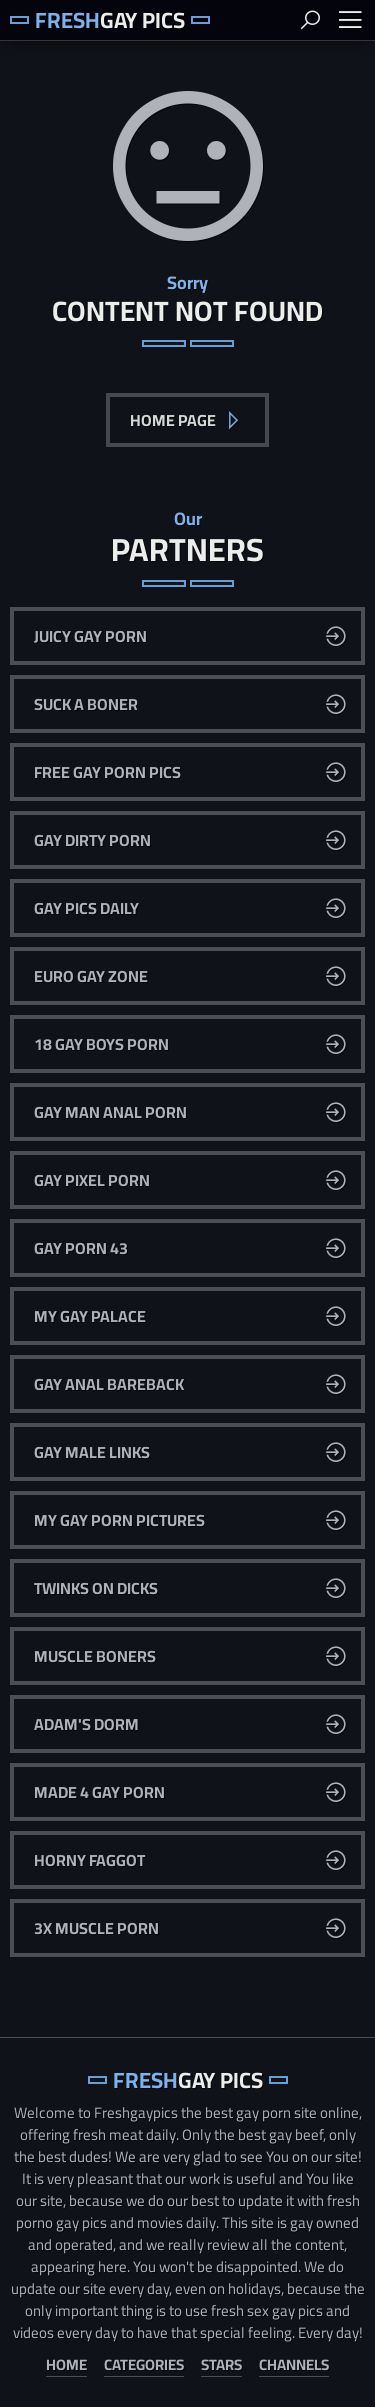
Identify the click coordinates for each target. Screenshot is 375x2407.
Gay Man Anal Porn (110, 1112)
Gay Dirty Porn (92, 840)
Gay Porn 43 (81, 1248)
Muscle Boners (95, 1656)
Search (310, 20)
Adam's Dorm (86, 1724)
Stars (221, 2365)
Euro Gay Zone (91, 976)
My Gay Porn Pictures (119, 1520)
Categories (144, 2365)
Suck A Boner (86, 704)
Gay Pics (110, 20)
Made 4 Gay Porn (99, 1792)
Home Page (174, 420)
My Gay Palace (90, 1316)
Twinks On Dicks (96, 1588)
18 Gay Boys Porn (101, 1044)
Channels (294, 2365)
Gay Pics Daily (86, 908)
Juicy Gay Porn (90, 636)
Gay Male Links (92, 1452)
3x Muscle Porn (96, 1928)
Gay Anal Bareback (109, 1384)
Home (66, 2365)
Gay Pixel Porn (92, 1180)
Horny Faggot (89, 1860)
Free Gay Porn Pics (107, 772)
